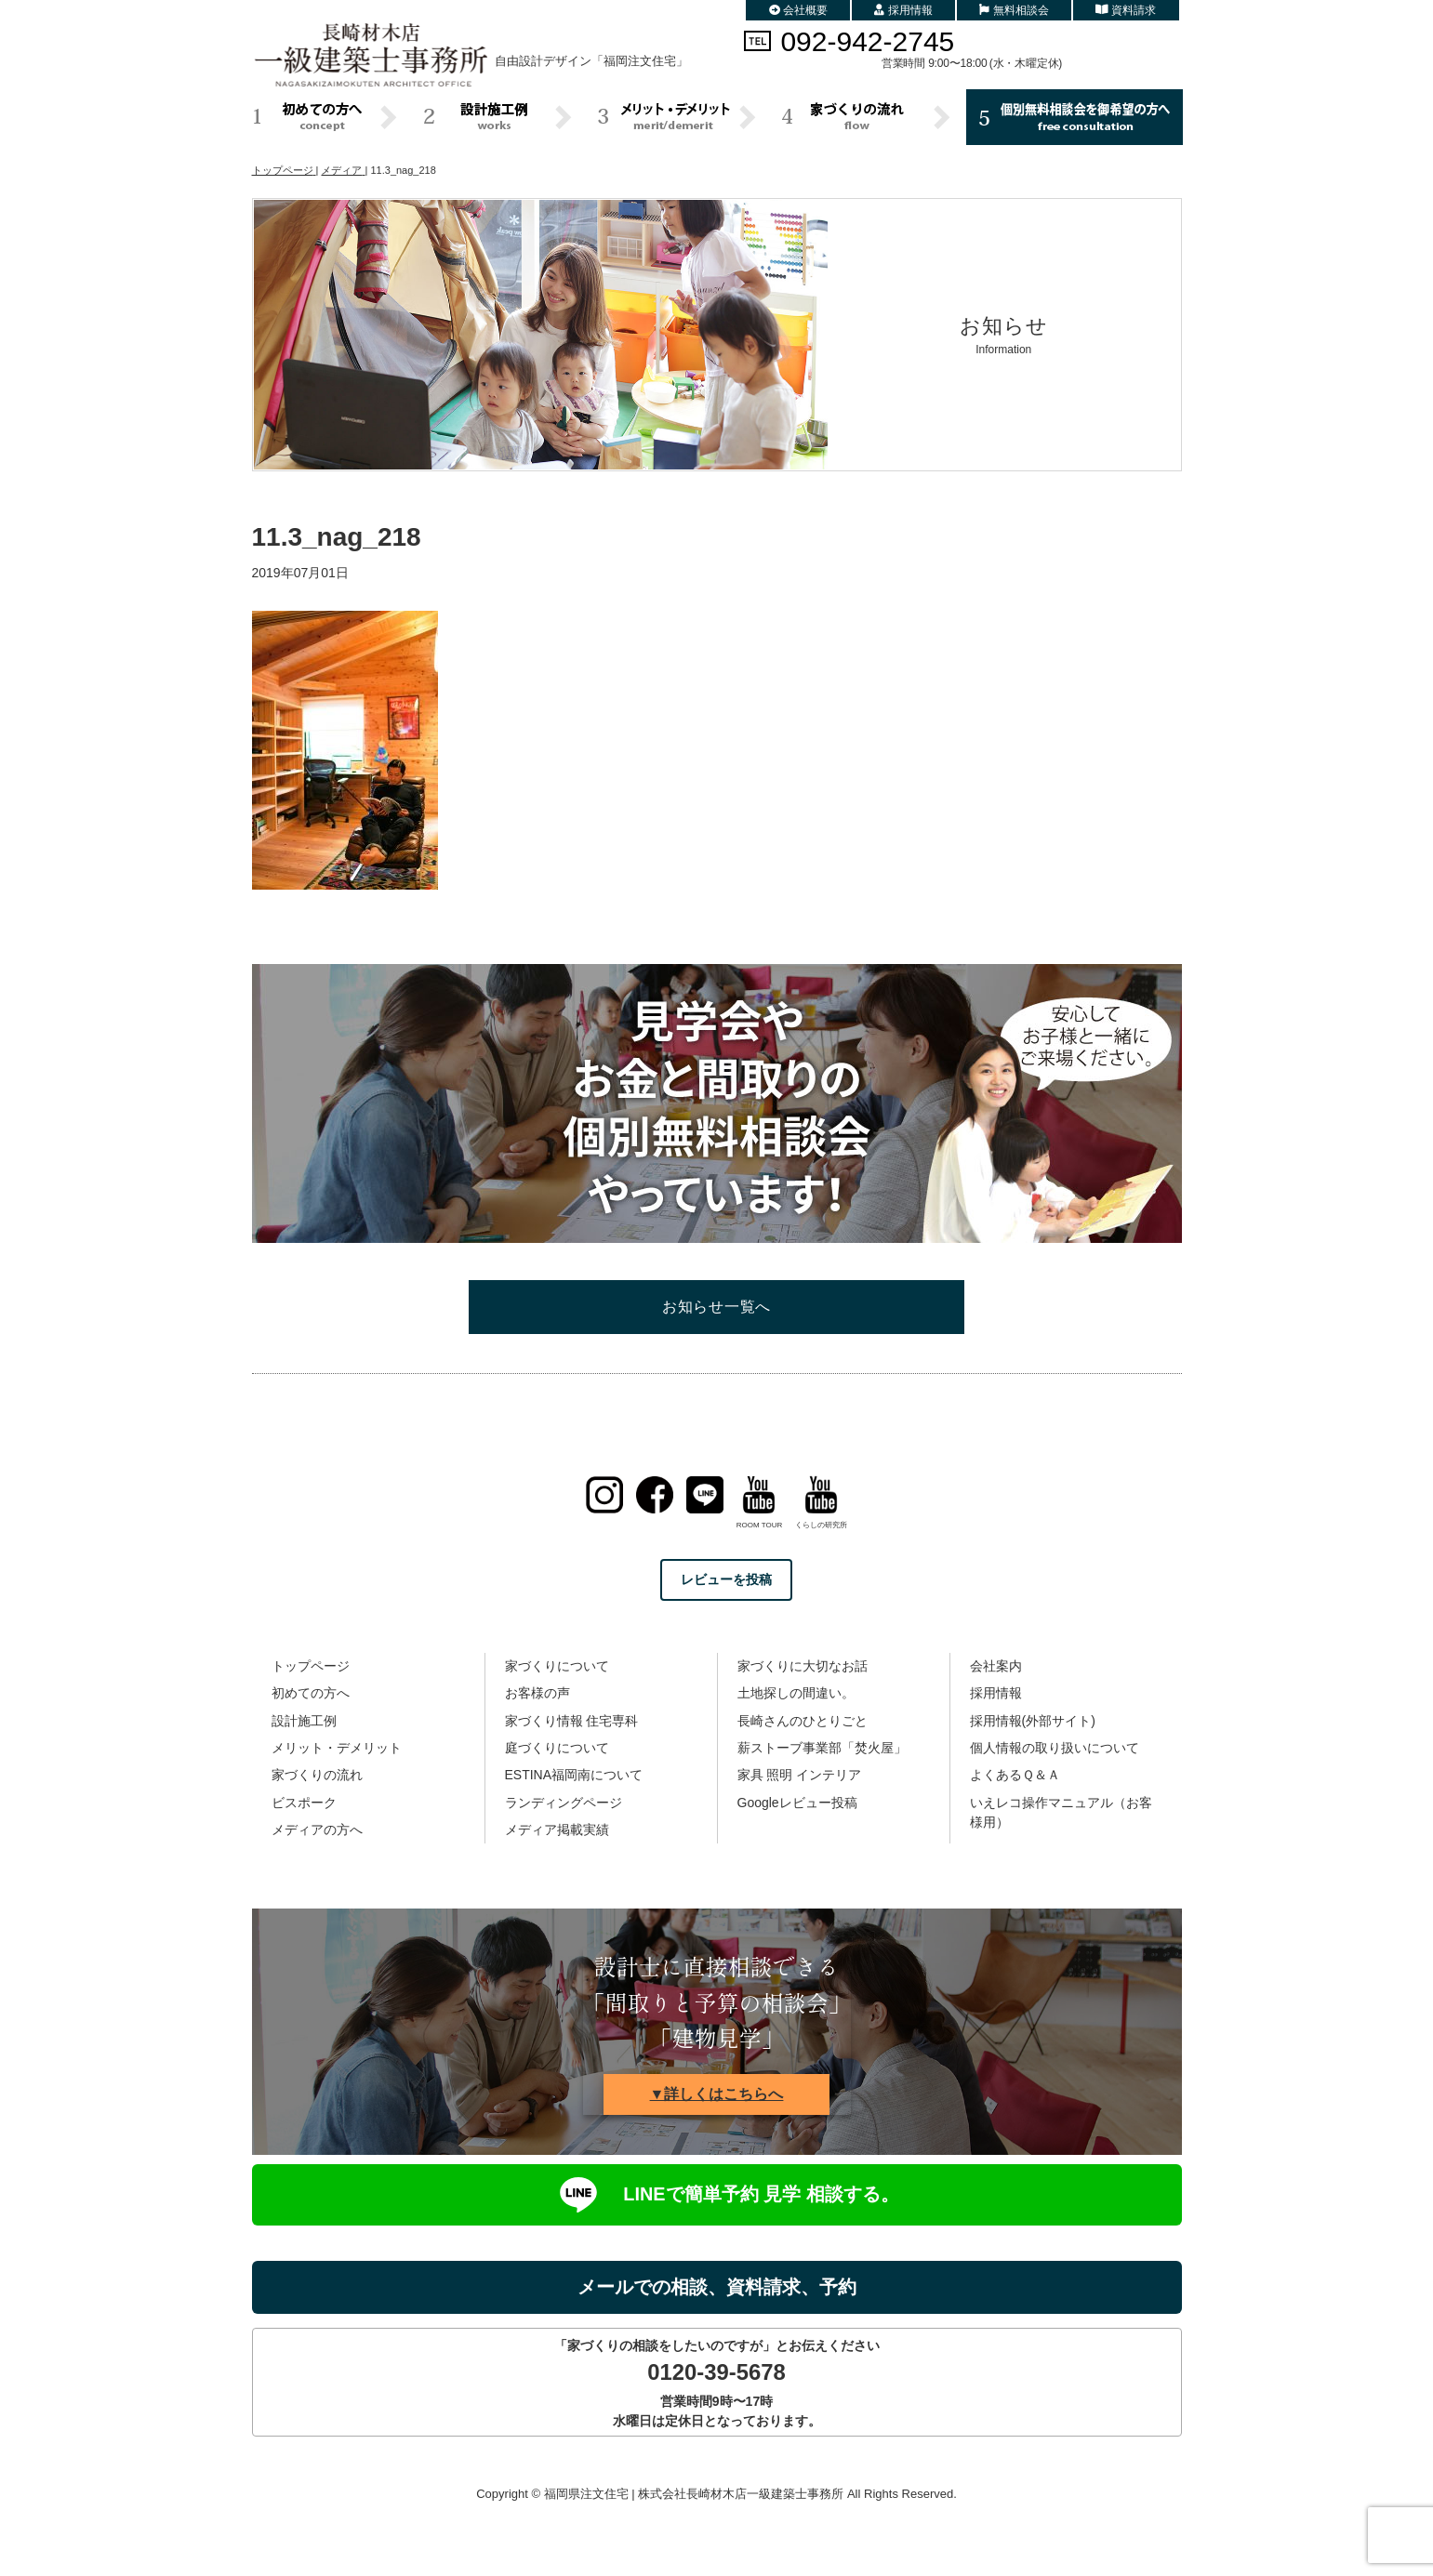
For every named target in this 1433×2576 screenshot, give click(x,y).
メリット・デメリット (337, 1747)
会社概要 (799, 10)
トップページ (311, 1665)
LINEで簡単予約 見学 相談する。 (716, 2195)
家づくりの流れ (317, 1774)
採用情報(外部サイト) (1032, 1720)
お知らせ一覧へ (716, 1306)
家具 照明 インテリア (799, 1774)
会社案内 (996, 1665)
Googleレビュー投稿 (797, 1802)
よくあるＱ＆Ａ (1015, 1774)
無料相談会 (1014, 10)
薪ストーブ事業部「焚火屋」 (822, 1747)
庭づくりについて (557, 1747)
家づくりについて (557, 1665)
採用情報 (903, 10)
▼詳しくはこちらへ (717, 2094)
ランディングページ (563, 1802)
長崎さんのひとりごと (802, 1720)
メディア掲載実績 (557, 1829)
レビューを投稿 (726, 1579)
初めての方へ (311, 1692)
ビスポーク (304, 1802)
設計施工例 (304, 1720)
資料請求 (1126, 10)
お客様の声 (537, 1692)
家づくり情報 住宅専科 (572, 1720)
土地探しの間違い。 (796, 1692)
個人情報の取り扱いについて (1054, 1747)
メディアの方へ (317, 1829)
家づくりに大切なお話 (802, 1665)
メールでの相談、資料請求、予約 (716, 2287)
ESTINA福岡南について (574, 1774)
